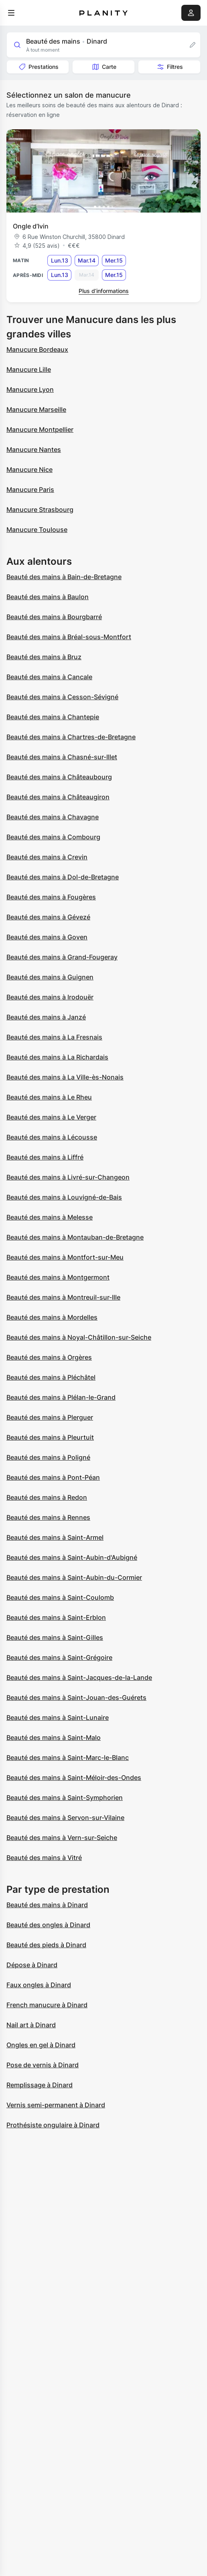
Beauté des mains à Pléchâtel (50, 1377)
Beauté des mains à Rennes (48, 1517)
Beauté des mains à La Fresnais (54, 1037)
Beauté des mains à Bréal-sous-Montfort (68, 637)
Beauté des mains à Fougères (51, 897)
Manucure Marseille (36, 409)
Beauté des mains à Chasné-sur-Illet (61, 757)
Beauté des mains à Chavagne (52, 817)
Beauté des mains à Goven (46, 937)
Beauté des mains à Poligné (48, 1457)
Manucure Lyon (30, 389)
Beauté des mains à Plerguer (49, 1417)
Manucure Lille (28, 369)
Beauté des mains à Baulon (47, 597)
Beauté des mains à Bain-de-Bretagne (64, 577)
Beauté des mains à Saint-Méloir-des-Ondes (73, 1778)
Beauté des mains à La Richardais (57, 1057)
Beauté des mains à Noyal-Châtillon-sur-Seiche (78, 1337)
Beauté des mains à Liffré (44, 1157)
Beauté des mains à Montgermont (58, 1277)
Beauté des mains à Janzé (46, 1017)
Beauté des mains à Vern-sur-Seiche (61, 1838)
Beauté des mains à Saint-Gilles (54, 1637)
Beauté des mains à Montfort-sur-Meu (65, 1257)
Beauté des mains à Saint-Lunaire (57, 1717)
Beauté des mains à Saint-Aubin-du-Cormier (74, 1577)
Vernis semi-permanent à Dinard (55, 2105)
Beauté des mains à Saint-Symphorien (64, 1798)
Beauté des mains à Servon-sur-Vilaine (65, 1818)
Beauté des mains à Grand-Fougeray (62, 957)
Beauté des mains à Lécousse (51, 1137)
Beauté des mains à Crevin (46, 857)
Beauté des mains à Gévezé (48, 917)
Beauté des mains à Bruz (43, 657)
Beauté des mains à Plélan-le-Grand (61, 1397)
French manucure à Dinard (46, 2005)
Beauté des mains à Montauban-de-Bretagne (75, 1237)
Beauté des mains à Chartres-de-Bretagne (71, 737)
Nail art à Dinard (31, 2025)
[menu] (11, 13)
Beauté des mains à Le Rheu (49, 1097)
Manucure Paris (30, 490)
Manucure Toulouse (36, 530)
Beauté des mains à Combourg (53, 837)
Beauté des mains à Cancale (49, 677)
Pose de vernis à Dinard (42, 2065)
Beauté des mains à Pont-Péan (53, 1477)
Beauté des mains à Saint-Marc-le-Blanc (67, 1757)
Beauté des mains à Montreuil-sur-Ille (63, 1297)
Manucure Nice (29, 469)
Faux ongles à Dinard (38, 1985)
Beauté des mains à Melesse (49, 1217)
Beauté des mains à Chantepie (52, 717)
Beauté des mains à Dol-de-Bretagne (62, 877)
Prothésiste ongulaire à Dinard (52, 2125)
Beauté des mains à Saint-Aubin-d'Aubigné (71, 1557)
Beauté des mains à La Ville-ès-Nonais (65, 1077)
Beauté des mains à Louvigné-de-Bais (64, 1197)
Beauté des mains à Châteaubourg (59, 777)
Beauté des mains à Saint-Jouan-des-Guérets (76, 1697)
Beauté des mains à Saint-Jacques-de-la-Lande (79, 1677)
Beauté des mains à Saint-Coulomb (60, 1597)
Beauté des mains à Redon (46, 1497)
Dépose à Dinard (31, 1965)
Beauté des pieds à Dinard (46, 1945)
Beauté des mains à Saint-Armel (55, 1537)
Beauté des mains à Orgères (49, 1357)
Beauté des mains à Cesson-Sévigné (62, 697)
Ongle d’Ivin (31, 226)
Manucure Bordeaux (37, 349)
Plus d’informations (104, 290)
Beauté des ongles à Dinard (48, 1925)
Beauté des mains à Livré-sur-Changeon (68, 1177)
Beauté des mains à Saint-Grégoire (59, 1657)
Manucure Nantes (33, 449)
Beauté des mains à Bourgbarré (54, 617)
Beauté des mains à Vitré (44, 1858)
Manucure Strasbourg (39, 510)
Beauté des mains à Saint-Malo (53, 1737)
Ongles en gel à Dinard (40, 2045)
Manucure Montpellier (39, 429)
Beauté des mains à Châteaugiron (58, 797)
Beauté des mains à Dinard (47, 1905)
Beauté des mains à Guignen (49, 977)
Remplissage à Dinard (39, 2085)
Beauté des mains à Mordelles (51, 1317)
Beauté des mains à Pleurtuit (50, 1437)
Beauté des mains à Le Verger (51, 1117)
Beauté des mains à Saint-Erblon (56, 1617)
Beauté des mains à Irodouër (49, 997)
